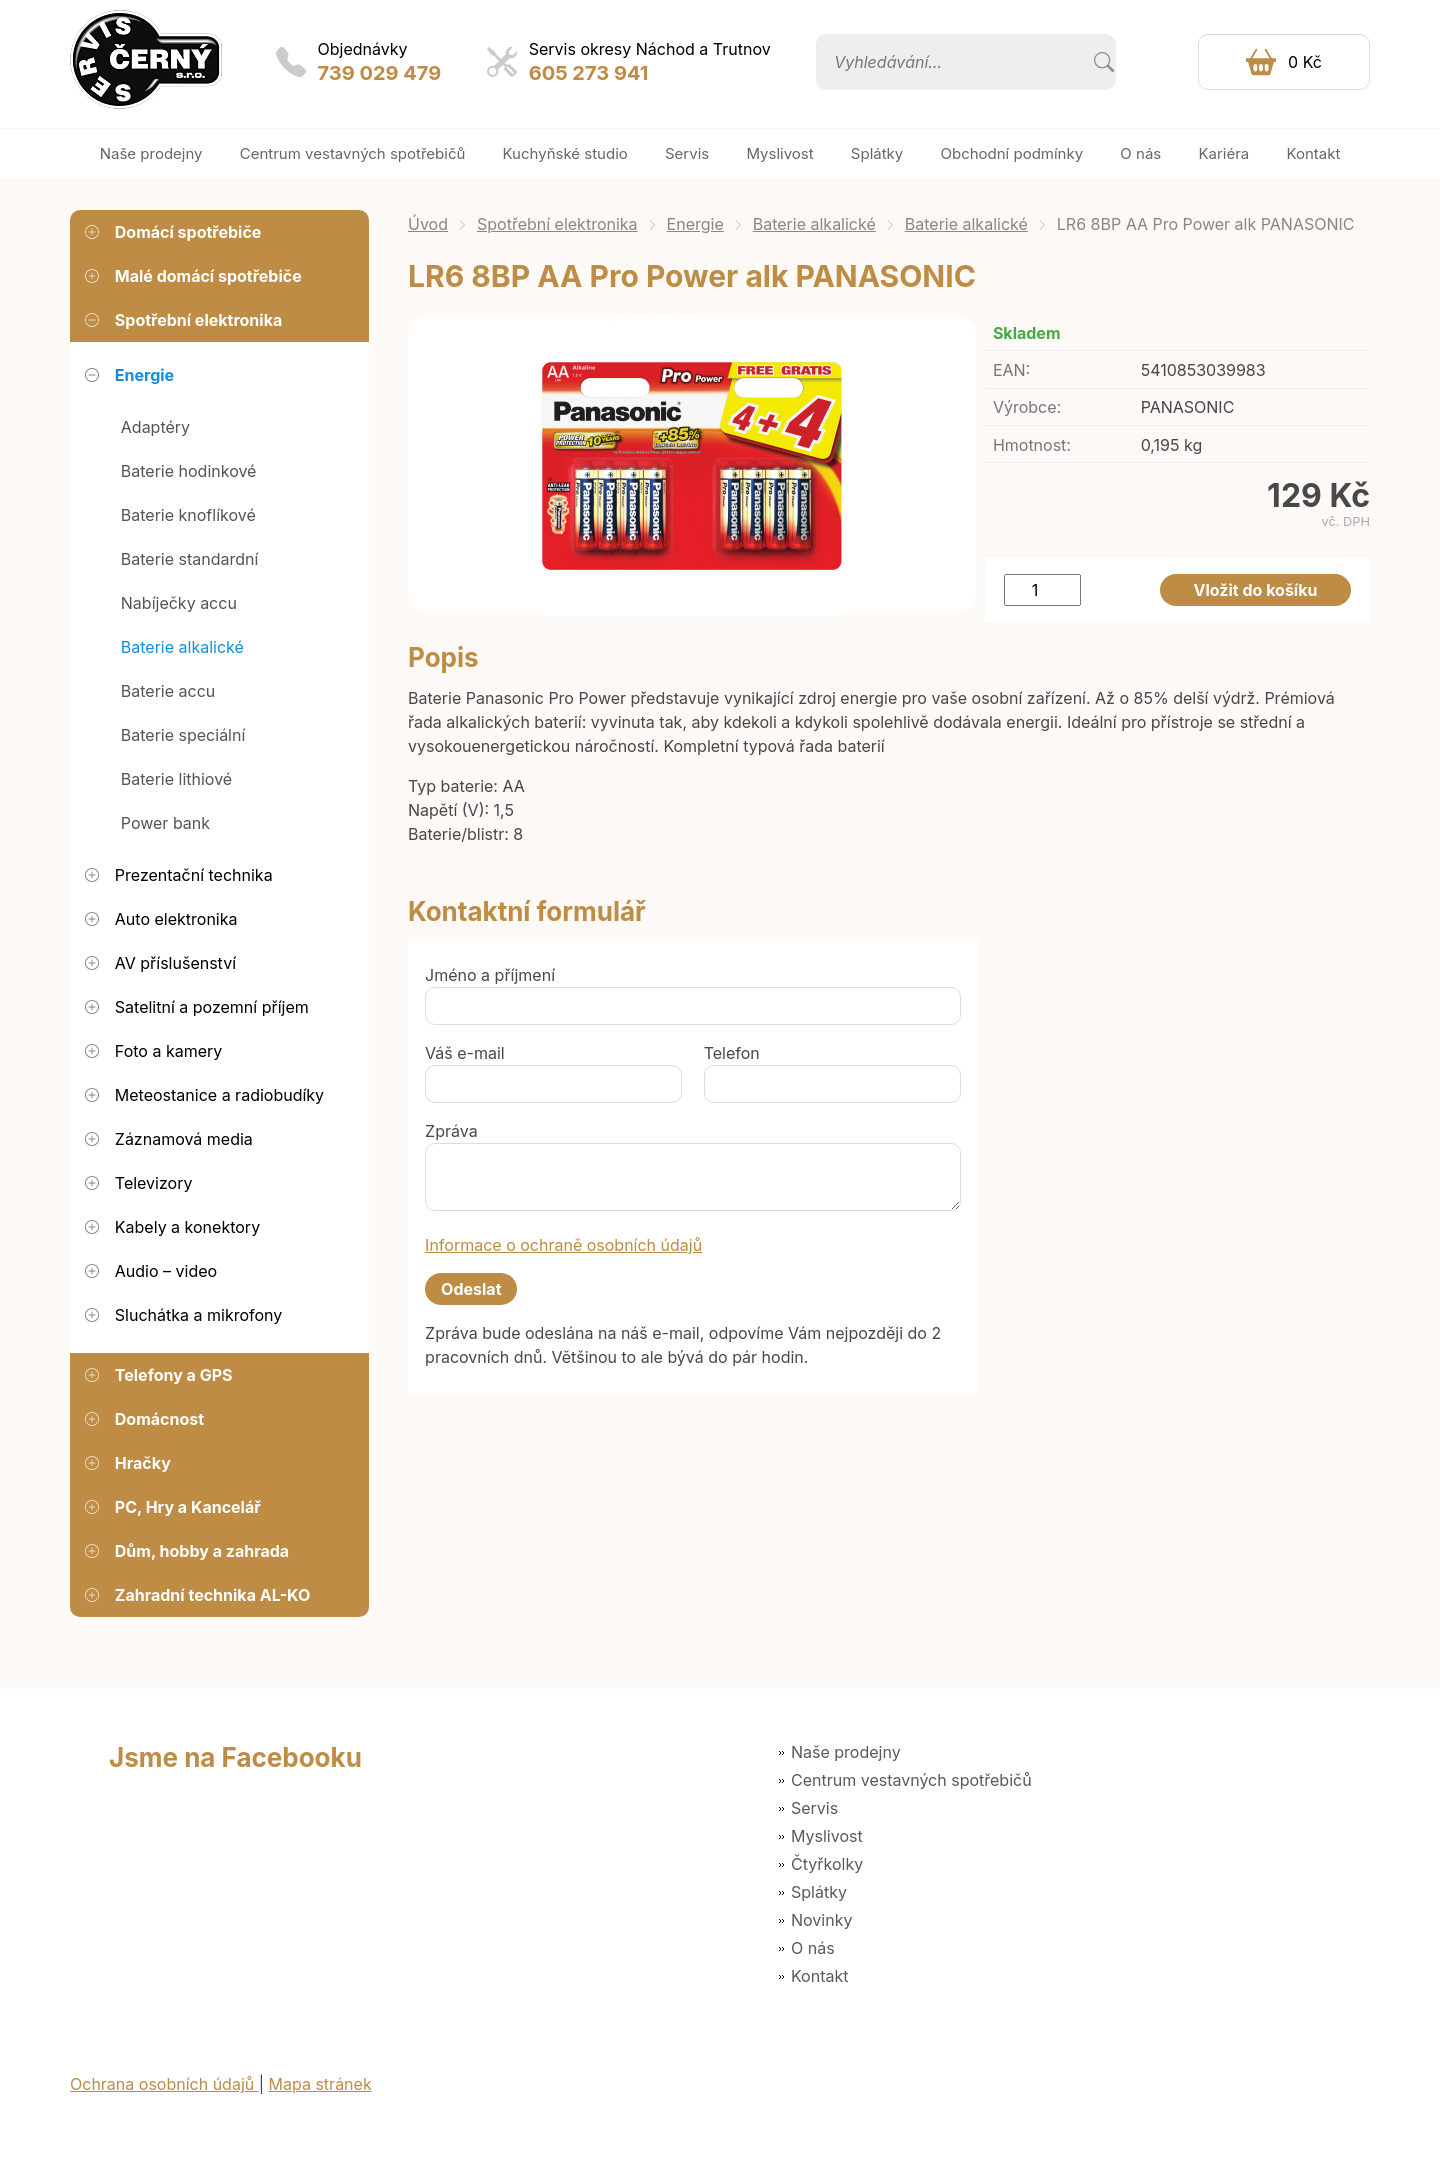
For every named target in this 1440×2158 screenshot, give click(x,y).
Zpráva (451, 1131)
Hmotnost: (1032, 445)
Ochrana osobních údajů (164, 2084)
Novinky (821, 1920)
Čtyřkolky (827, 1864)
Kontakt (819, 1976)
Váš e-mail (465, 1053)
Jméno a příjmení (490, 975)
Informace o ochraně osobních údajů (563, 1245)
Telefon (732, 1053)
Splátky (819, 1892)
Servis (814, 1808)
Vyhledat (1104, 62)
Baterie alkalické (814, 224)
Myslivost (827, 1836)
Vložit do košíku (1256, 590)
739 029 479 (380, 73)
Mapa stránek (320, 2084)
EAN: (1011, 370)
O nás (813, 1948)
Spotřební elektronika (557, 224)
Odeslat (471, 1289)
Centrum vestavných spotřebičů (911, 1780)
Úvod (428, 224)
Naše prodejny (846, 1752)
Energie (695, 224)
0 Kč (1305, 62)
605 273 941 (589, 73)
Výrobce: (1027, 407)
